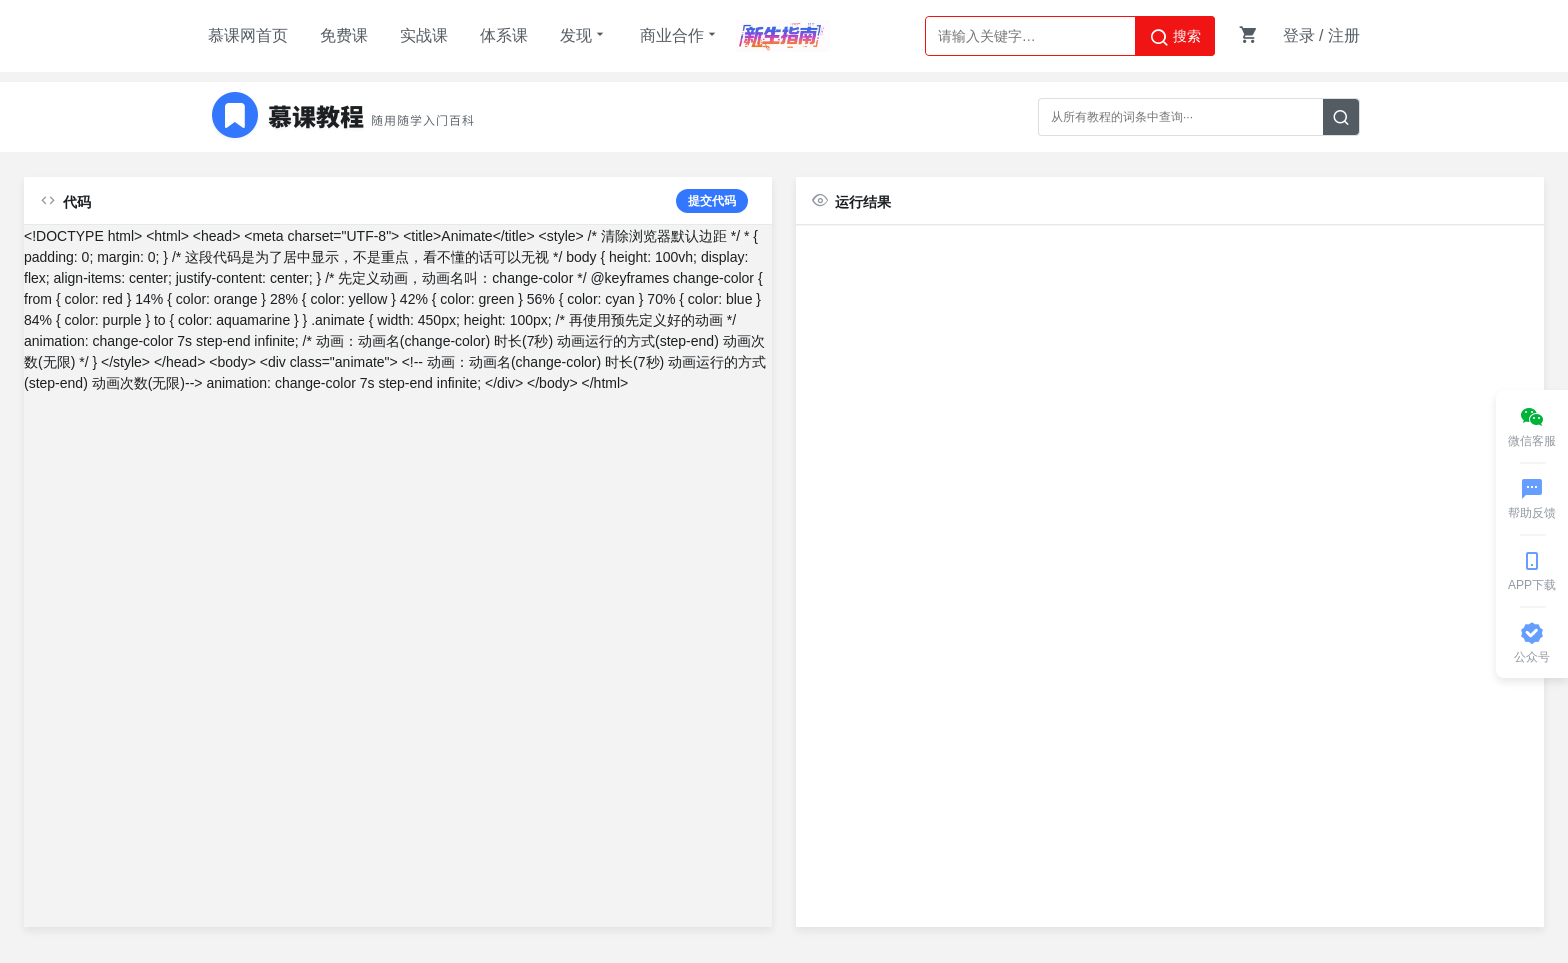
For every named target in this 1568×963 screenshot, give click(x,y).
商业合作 (680, 35)
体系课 (504, 35)
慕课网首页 (248, 35)
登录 (1299, 35)
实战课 (424, 35)
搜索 (1175, 37)
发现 (584, 35)
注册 (1344, 35)
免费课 (344, 35)
